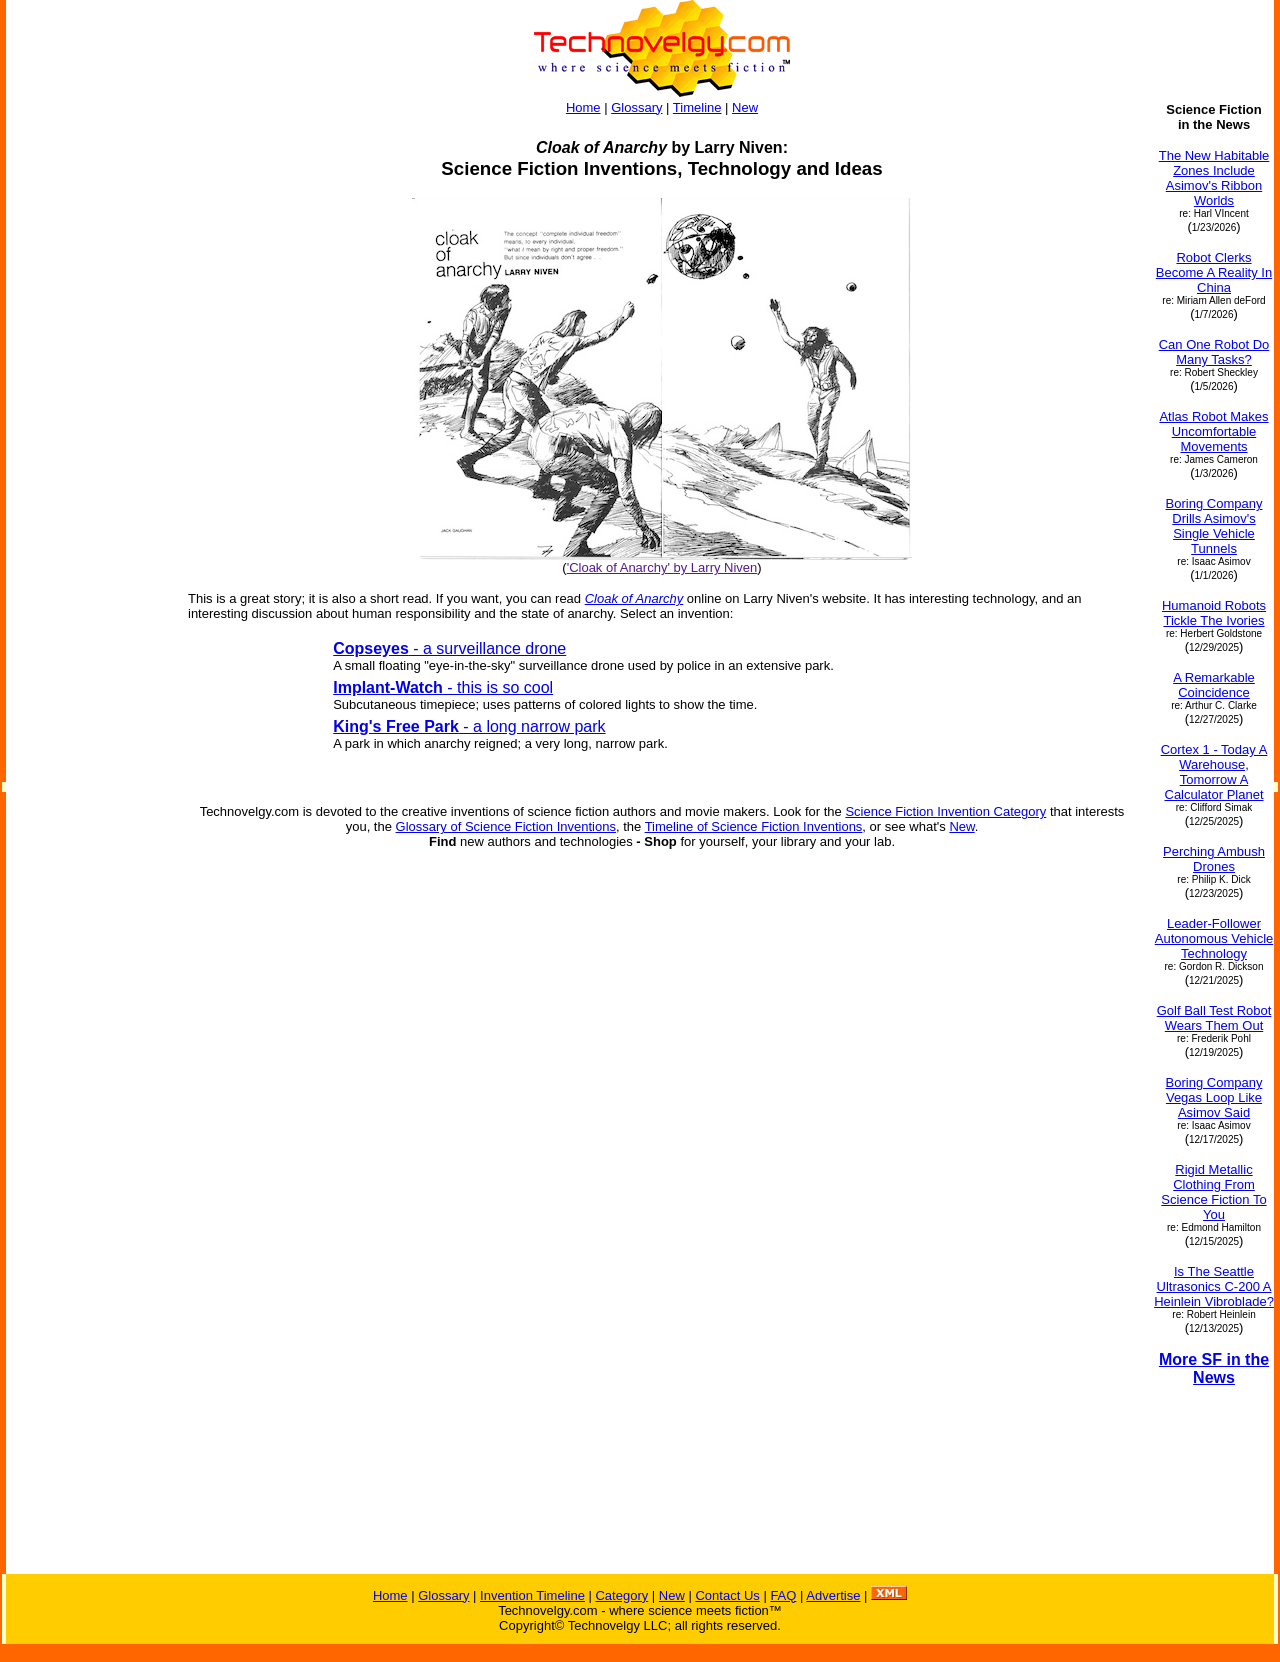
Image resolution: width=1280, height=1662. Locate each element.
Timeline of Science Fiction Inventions (754, 826)
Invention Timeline (532, 1595)
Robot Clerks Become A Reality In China (1214, 272)
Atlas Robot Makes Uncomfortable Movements (1213, 431)
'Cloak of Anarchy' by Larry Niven (662, 567)
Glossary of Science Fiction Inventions (506, 826)
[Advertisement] (88, 658)
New (745, 107)
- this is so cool (443, 687)
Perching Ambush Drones (1214, 859)
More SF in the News (1214, 1368)
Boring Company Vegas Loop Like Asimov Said (1214, 1097)
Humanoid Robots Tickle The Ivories (1214, 613)
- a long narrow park (469, 726)
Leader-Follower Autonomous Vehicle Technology (1214, 938)
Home (583, 107)
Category (621, 1595)
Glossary (636, 107)
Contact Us (727, 1595)
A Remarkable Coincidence (1214, 685)
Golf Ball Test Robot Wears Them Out (1214, 1018)
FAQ (783, 1595)
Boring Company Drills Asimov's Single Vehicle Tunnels (1214, 526)
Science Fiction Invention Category (945, 811)
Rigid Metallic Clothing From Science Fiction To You (1213, 1192)
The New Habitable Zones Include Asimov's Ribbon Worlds (1214, 178)
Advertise (833, 1595)
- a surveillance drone (449, 648)
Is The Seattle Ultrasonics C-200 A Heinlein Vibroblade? (1214, 1286)
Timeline (697, 107)
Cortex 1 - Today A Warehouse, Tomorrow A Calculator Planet (1214, 772)
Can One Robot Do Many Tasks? (1214, 352)
